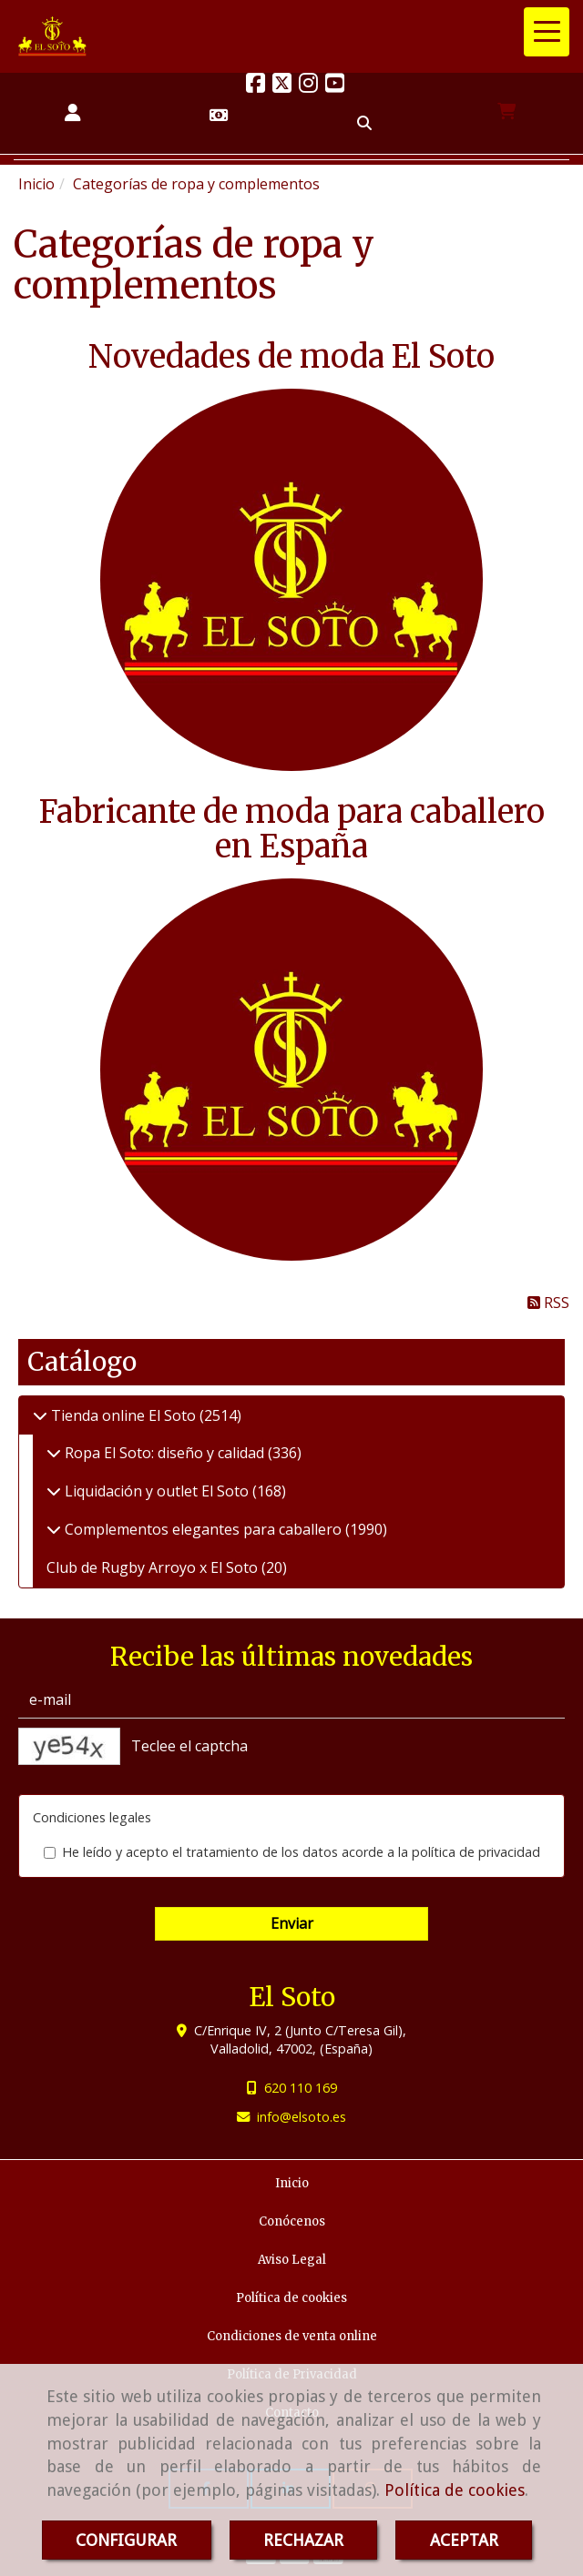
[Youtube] (334, 86)
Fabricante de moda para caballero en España (292, 829)
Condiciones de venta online (292, 2336)
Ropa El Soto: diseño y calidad (164, 1453)
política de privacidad (476, 1852)
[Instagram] (308, 86)
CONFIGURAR (126, 2540)
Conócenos (292, 2221)
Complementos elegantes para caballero (203, 1529)
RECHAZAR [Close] (303, 2540)
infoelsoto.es (301, 2116)
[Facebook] (255, 86)
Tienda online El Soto (123, 1415)
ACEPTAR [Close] (464, 2540)
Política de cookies (454, 2490)
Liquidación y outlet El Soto (156, 1491)
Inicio (292, 2183)
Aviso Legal (292, 2259)
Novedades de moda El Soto (291, 357)
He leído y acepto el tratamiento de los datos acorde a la (292, 1852)
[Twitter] (282, 86)
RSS (548, 1303)
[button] (73, 113)
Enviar (292, 1923)
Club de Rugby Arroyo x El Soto (153, 1567)
